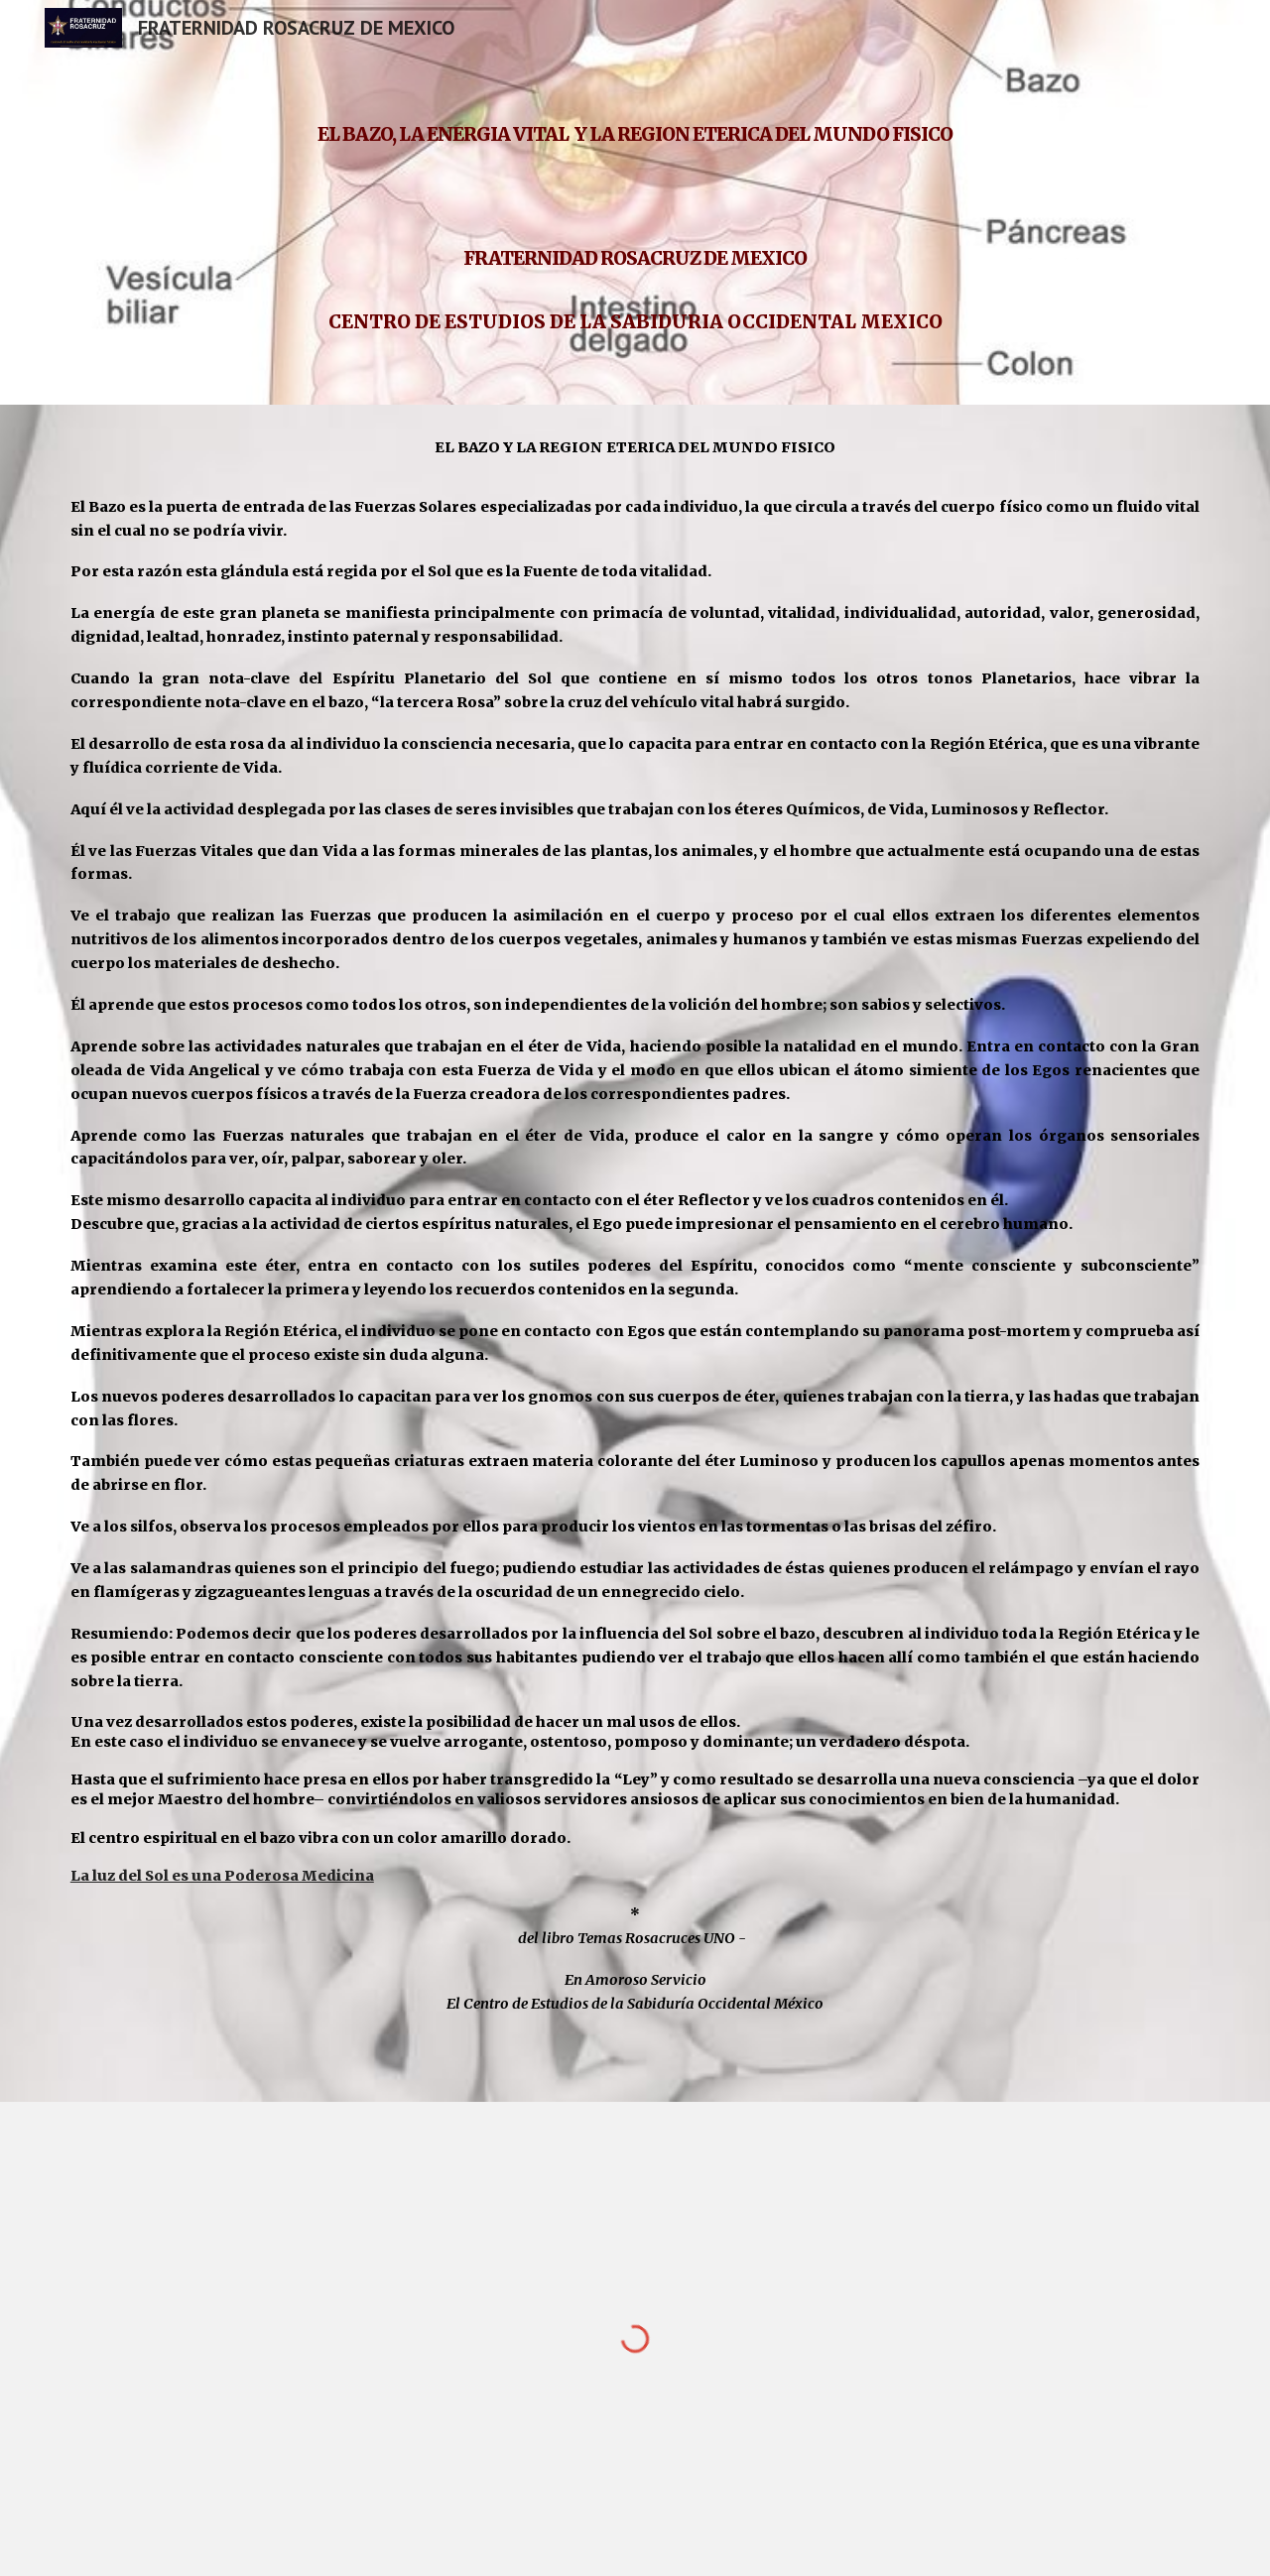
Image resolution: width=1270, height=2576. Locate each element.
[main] (635, 202)
